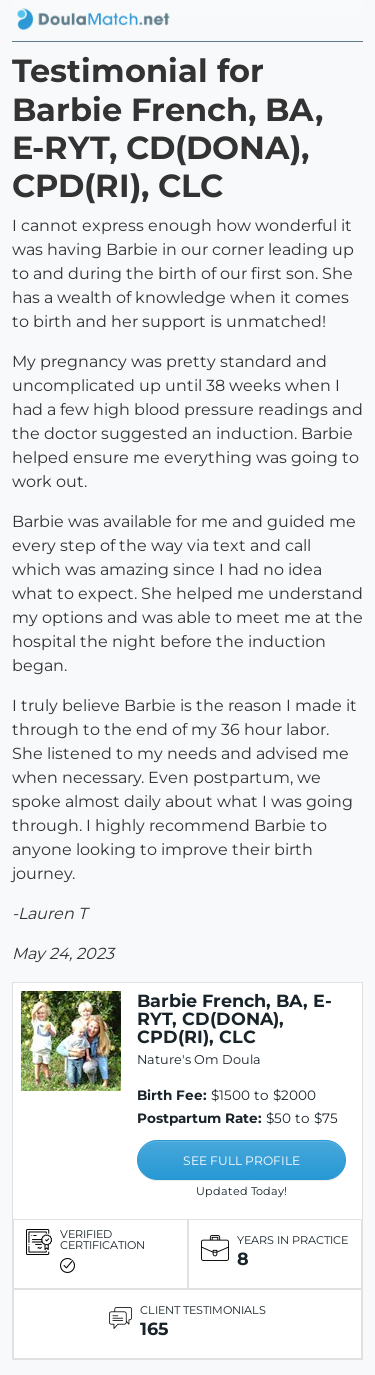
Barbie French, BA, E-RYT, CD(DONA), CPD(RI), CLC (234, 1018)
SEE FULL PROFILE (241, 1160)
